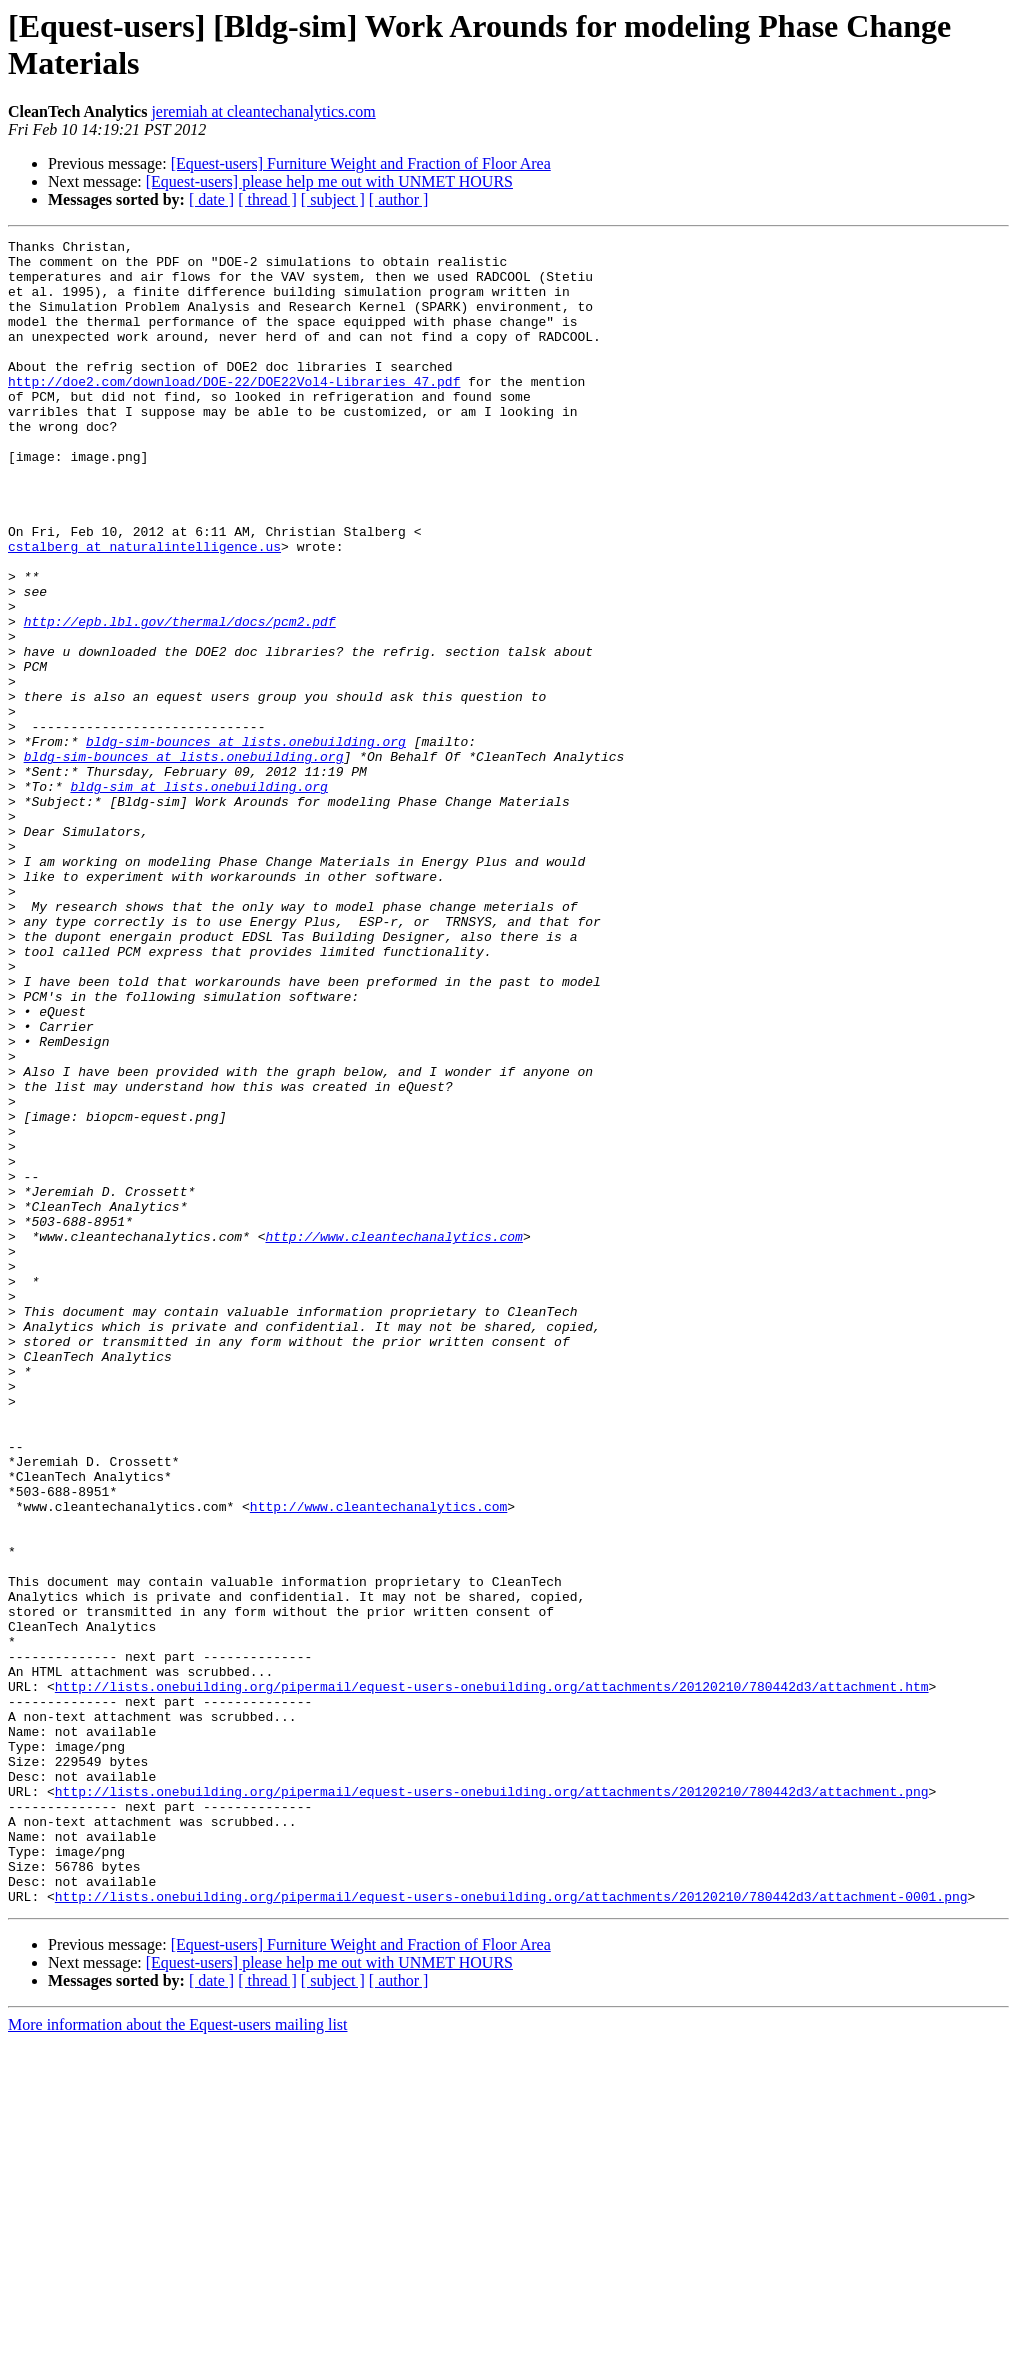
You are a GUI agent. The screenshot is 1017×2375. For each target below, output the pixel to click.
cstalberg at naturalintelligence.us (144, 609)
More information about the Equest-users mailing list (178, 2357)
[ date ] (211, 199)
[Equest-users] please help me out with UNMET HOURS (329, 181)
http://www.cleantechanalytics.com (393, 1437)
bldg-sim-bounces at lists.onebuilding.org (246, 843)
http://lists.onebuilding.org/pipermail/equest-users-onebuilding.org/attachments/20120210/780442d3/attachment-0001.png (511, 2229)
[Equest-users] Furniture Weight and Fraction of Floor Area (361, 163)
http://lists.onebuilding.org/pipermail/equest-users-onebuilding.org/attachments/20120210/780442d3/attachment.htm (492, 1977)
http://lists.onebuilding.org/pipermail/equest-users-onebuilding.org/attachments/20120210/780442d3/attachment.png (492, 2103)
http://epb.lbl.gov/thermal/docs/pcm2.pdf (180, 699)
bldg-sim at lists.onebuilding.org (198, 897)
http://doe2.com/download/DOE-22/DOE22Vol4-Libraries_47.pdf (234, 411)
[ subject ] (333, 199)
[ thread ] (267, 199)
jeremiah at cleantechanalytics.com (263, 111)
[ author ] (399, 199)
